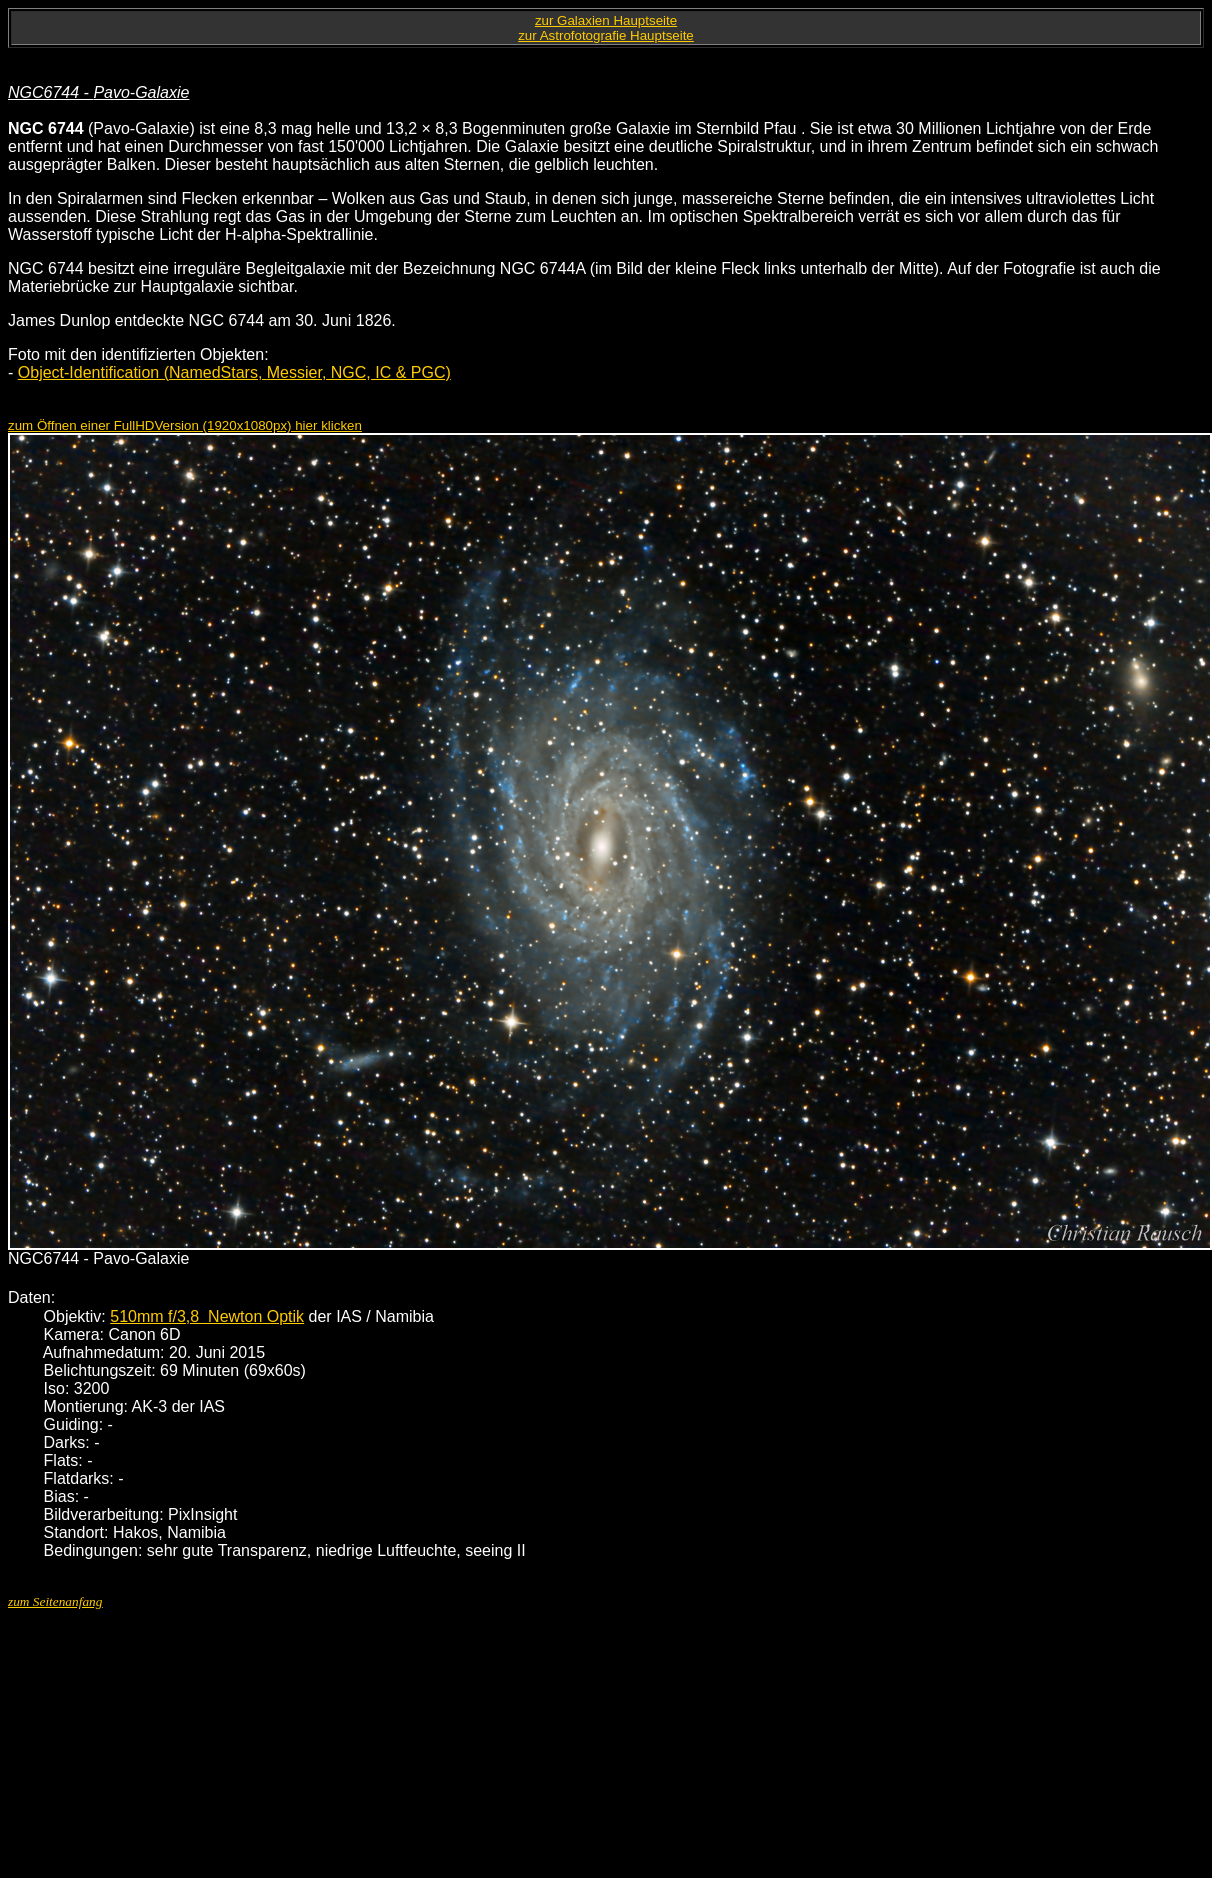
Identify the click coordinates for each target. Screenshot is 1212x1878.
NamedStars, (218, 372)
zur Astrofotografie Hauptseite (606, 35)
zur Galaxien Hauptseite (606, 20)
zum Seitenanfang (55, 1601)
